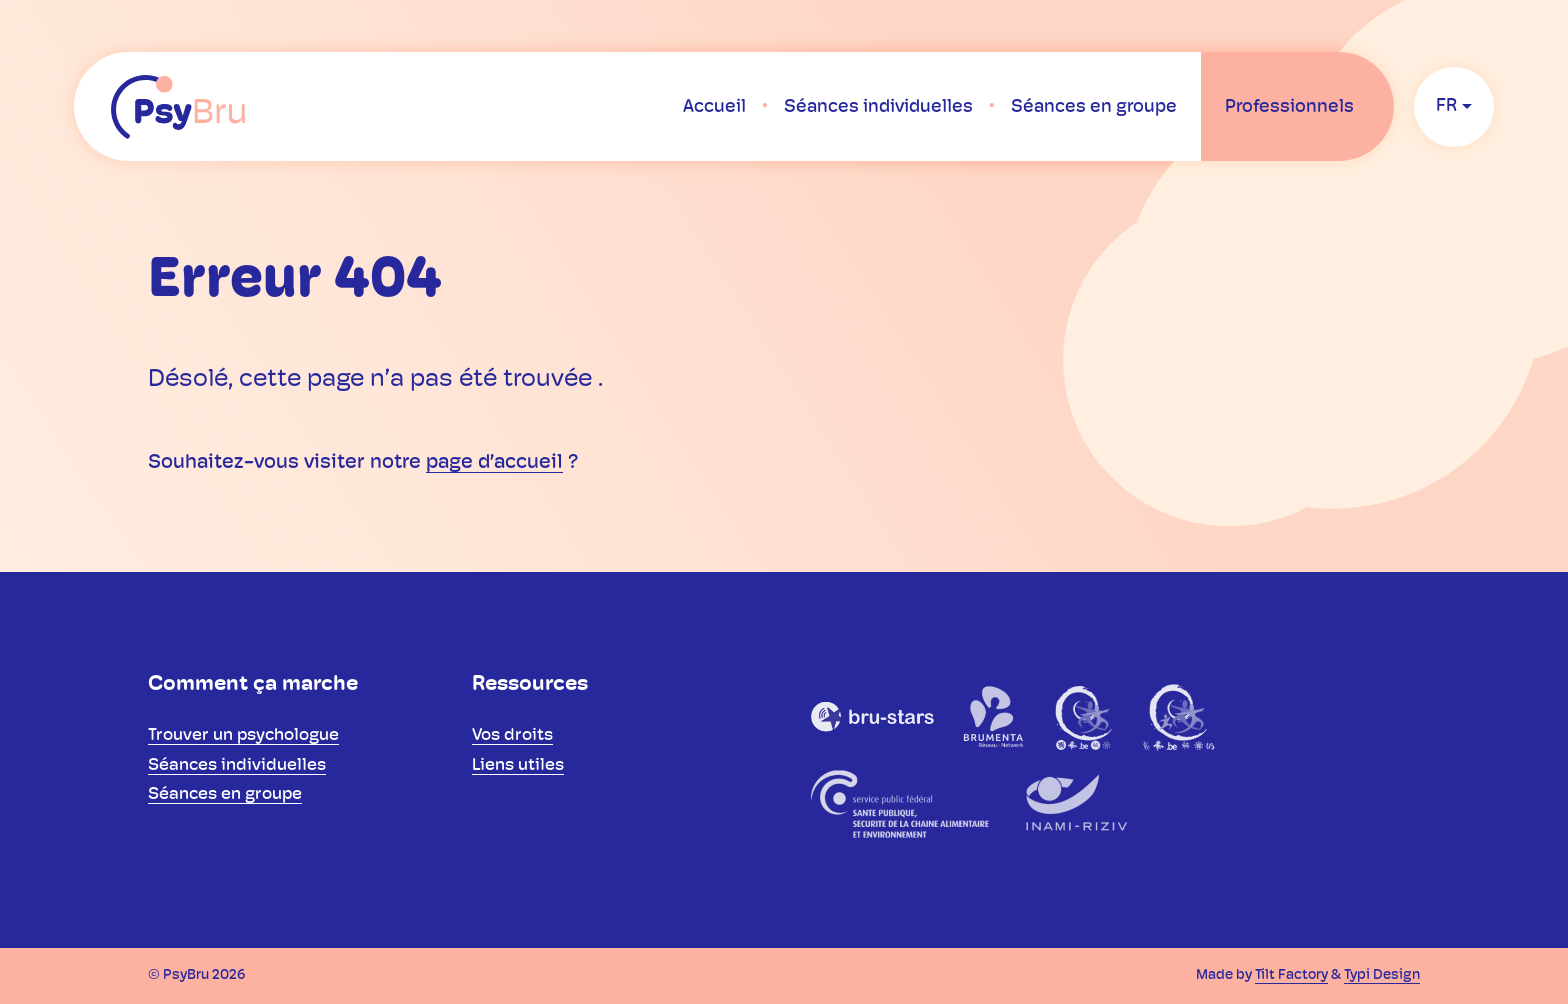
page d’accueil (494, 463)
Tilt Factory (1291, 975)
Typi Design (1382, 975)
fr (1446, 106)
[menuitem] (714, 107)
